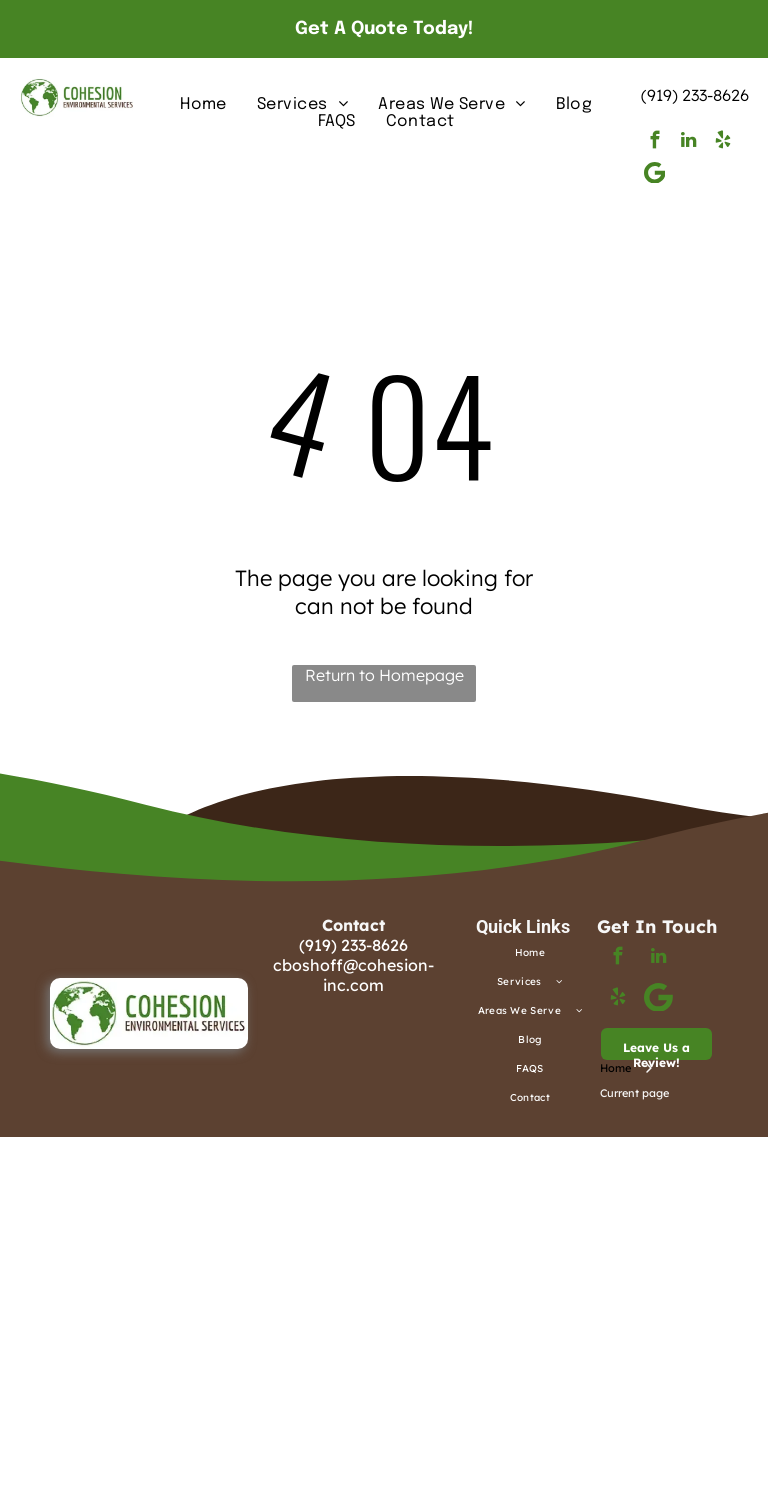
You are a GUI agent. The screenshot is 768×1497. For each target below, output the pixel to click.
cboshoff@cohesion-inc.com (353, 975)
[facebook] (654, 143)
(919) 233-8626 (695, 95)
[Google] (654, 175)
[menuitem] (203, 104)
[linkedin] (688, 143)
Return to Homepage (384, 675)
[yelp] (722, 143)
